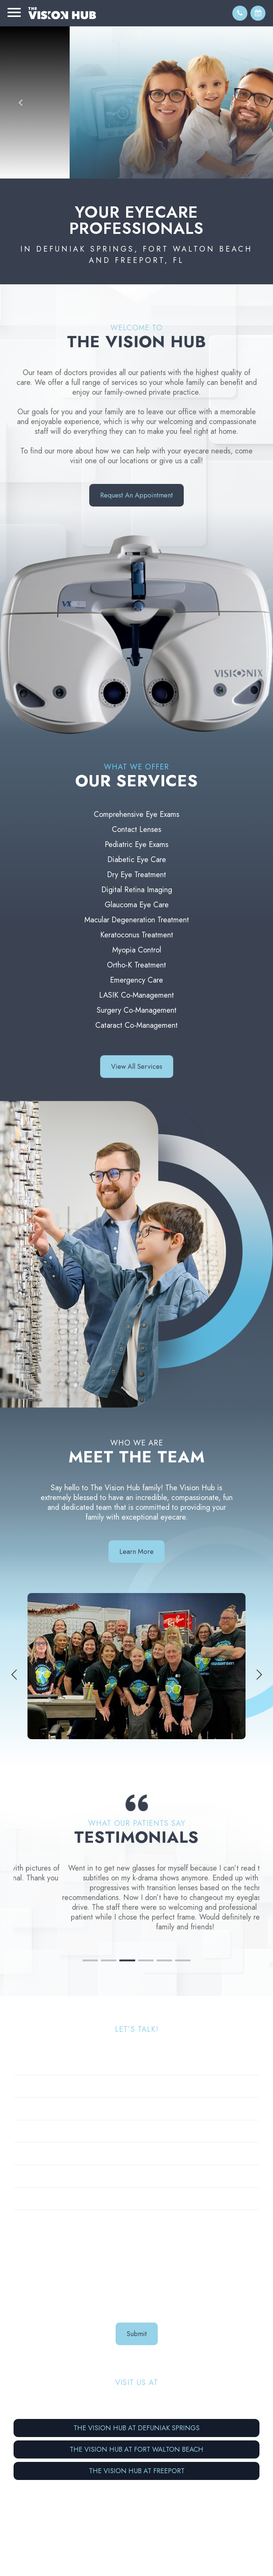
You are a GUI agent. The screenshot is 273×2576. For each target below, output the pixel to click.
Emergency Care (136, 980)
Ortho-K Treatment (136, 965)
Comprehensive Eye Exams (136, 814)
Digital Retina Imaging (136, 889)
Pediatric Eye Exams (136, 844)
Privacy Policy (235, 2551)
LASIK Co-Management (136, 995)
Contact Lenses (136, 829)
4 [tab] (146, 1928)
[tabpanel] (136, 1890)
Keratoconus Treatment (136, 934)
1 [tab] (90, 1928)
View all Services (136, 1066)
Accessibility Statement (179, 2551)
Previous (14, 1674)
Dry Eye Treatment (136, 874)
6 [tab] (183, 1928)
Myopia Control (136, 950)
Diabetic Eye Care (136, 859)
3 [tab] (127, 1928)
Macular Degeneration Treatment (136, 919)
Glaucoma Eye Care (137, 904)
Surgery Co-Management (137, 1010)
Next (259, 1674)
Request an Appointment (136, 495)
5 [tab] (164, 1928)
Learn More (136, 1552)
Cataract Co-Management (136, 1025)
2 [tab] (108, 1928)
